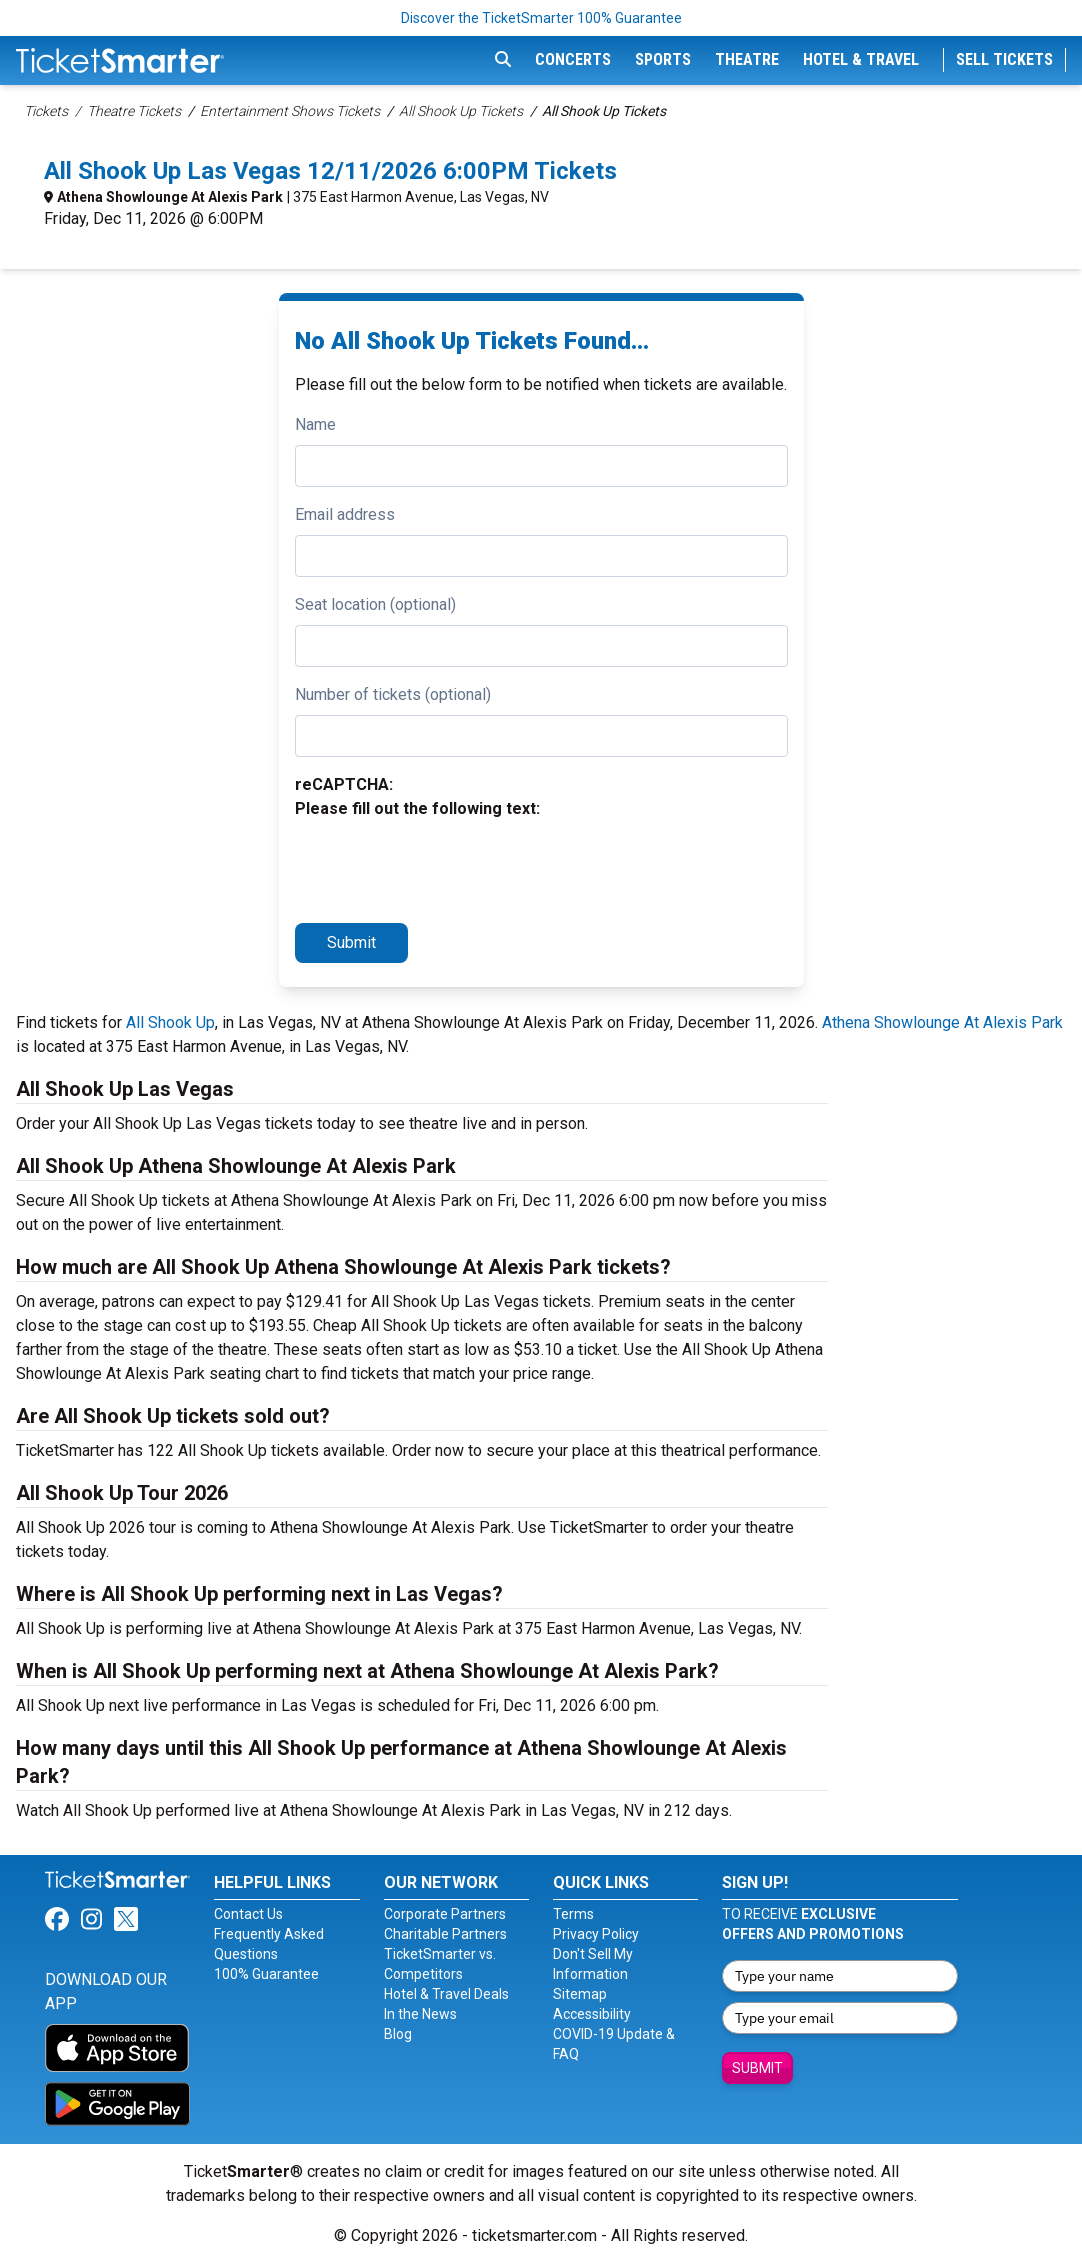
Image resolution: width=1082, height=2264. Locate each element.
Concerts (573, 59)
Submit (351, 942)
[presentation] (447, 868)
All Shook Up (170, 1022)
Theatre (747, 59)
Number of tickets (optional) (393, 694)
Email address (345, 514)
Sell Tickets (1004, 59)
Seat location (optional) (375, 604)
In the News (420, 2014)
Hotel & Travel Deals (446, 1994)
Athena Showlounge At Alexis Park (170, 197)
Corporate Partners (445, 1914)
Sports (663, 59)
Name (315, 424)
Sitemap (580, 1994)
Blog (398, 2034)
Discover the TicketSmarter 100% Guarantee (541, 18)
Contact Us (248, 1914)
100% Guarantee (266, 1974)
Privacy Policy (596, 1934)
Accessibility (592, 2014)
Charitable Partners (445, 1934)
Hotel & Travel (861, 59)
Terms (573, 1914)
